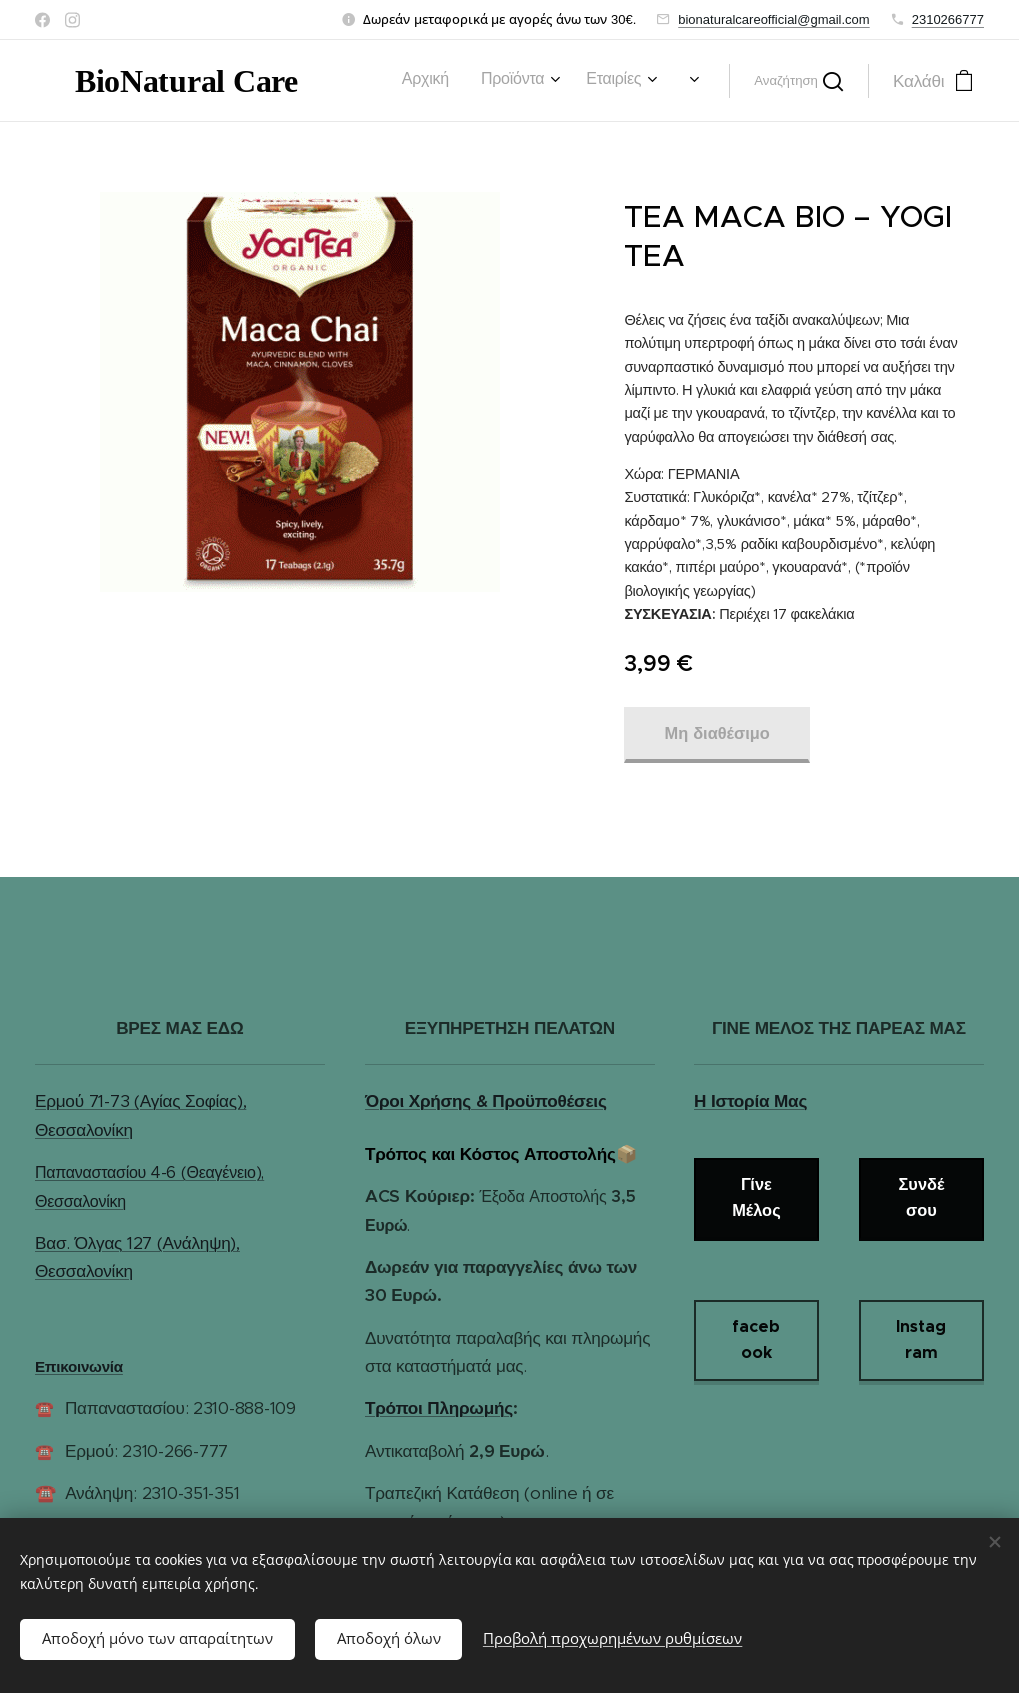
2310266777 (948, 19)
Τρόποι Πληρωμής (439, 1408)
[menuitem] (350, 81)
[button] (798, 81)
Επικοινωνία (79, 1366)
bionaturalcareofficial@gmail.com (773, 19)
